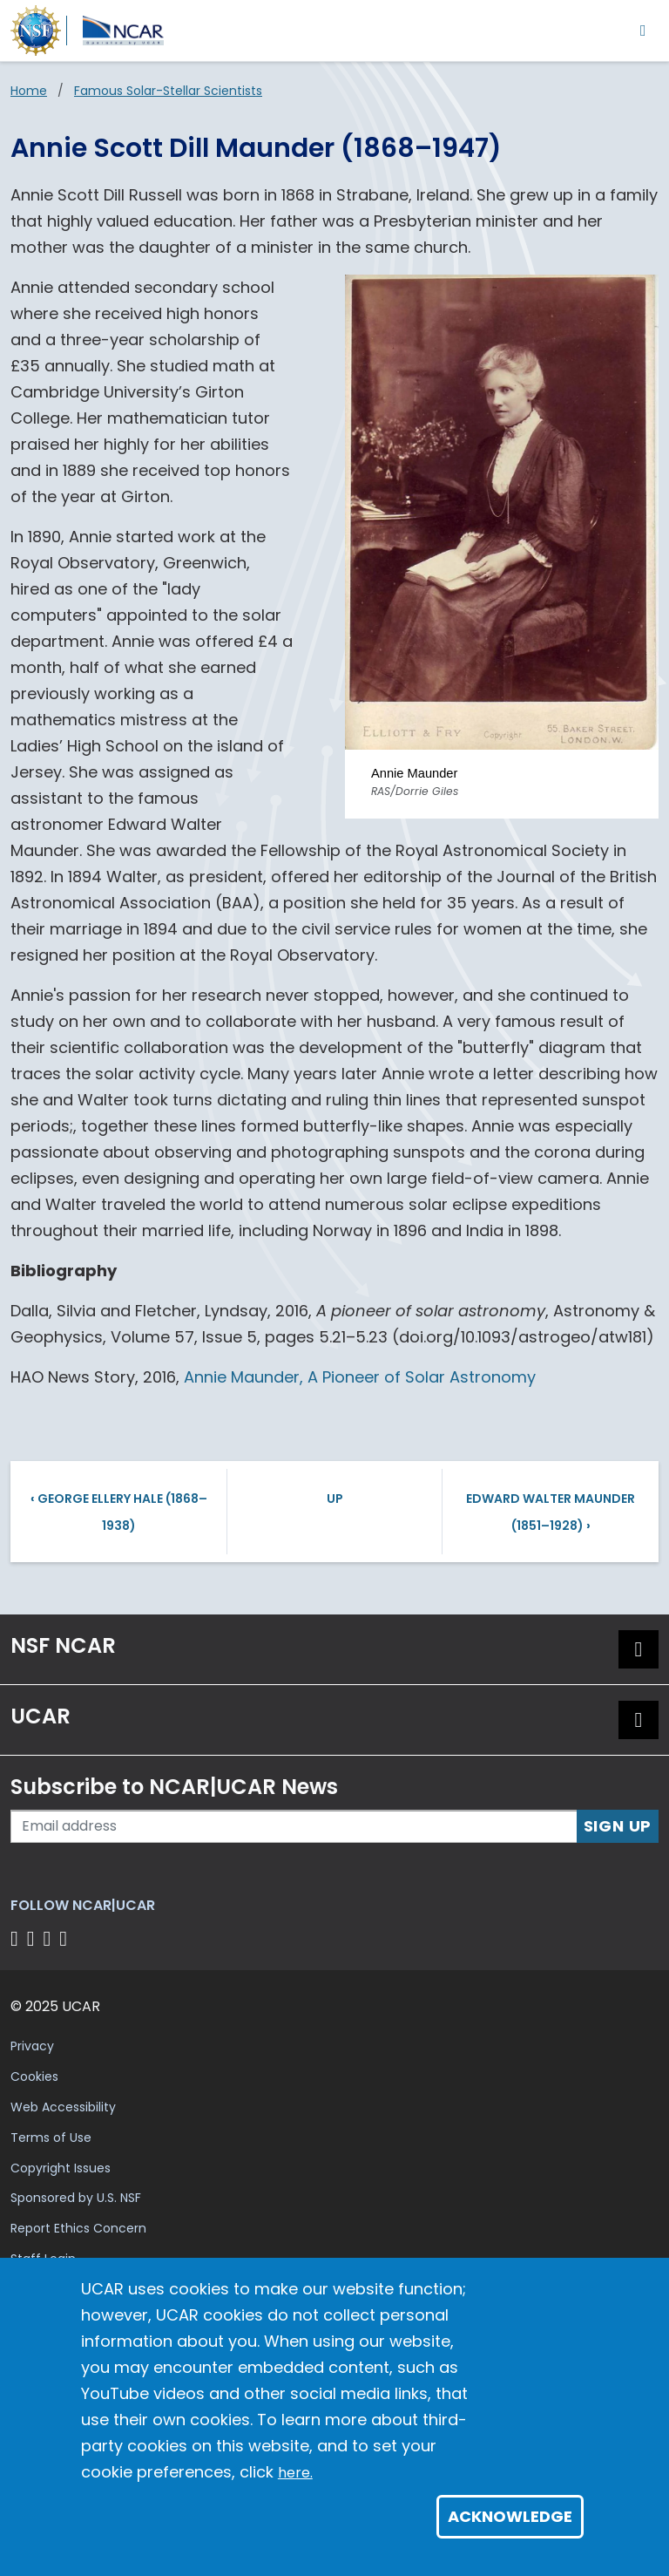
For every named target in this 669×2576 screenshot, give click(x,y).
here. (295, 2473)
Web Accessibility (63, 2107)
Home (28, 90)
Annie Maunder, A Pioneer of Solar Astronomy (360, 1377)
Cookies (34, 2076)
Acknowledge (510, 2516)
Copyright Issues (60, 2168)
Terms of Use (50, 2137)
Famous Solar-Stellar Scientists (168, 90)
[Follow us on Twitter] (33, 1938)
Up (335, 1498)
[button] (638, 1649)
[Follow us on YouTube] (65, 1938)
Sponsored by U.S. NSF (75, 2197)
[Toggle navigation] (643, 30)
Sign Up (618, 1826)
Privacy (32, 2046)
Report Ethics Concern (78, 2228)
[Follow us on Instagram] (50, 1938)
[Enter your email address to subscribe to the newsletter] (294, 1826)
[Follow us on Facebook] (17, 1938)
